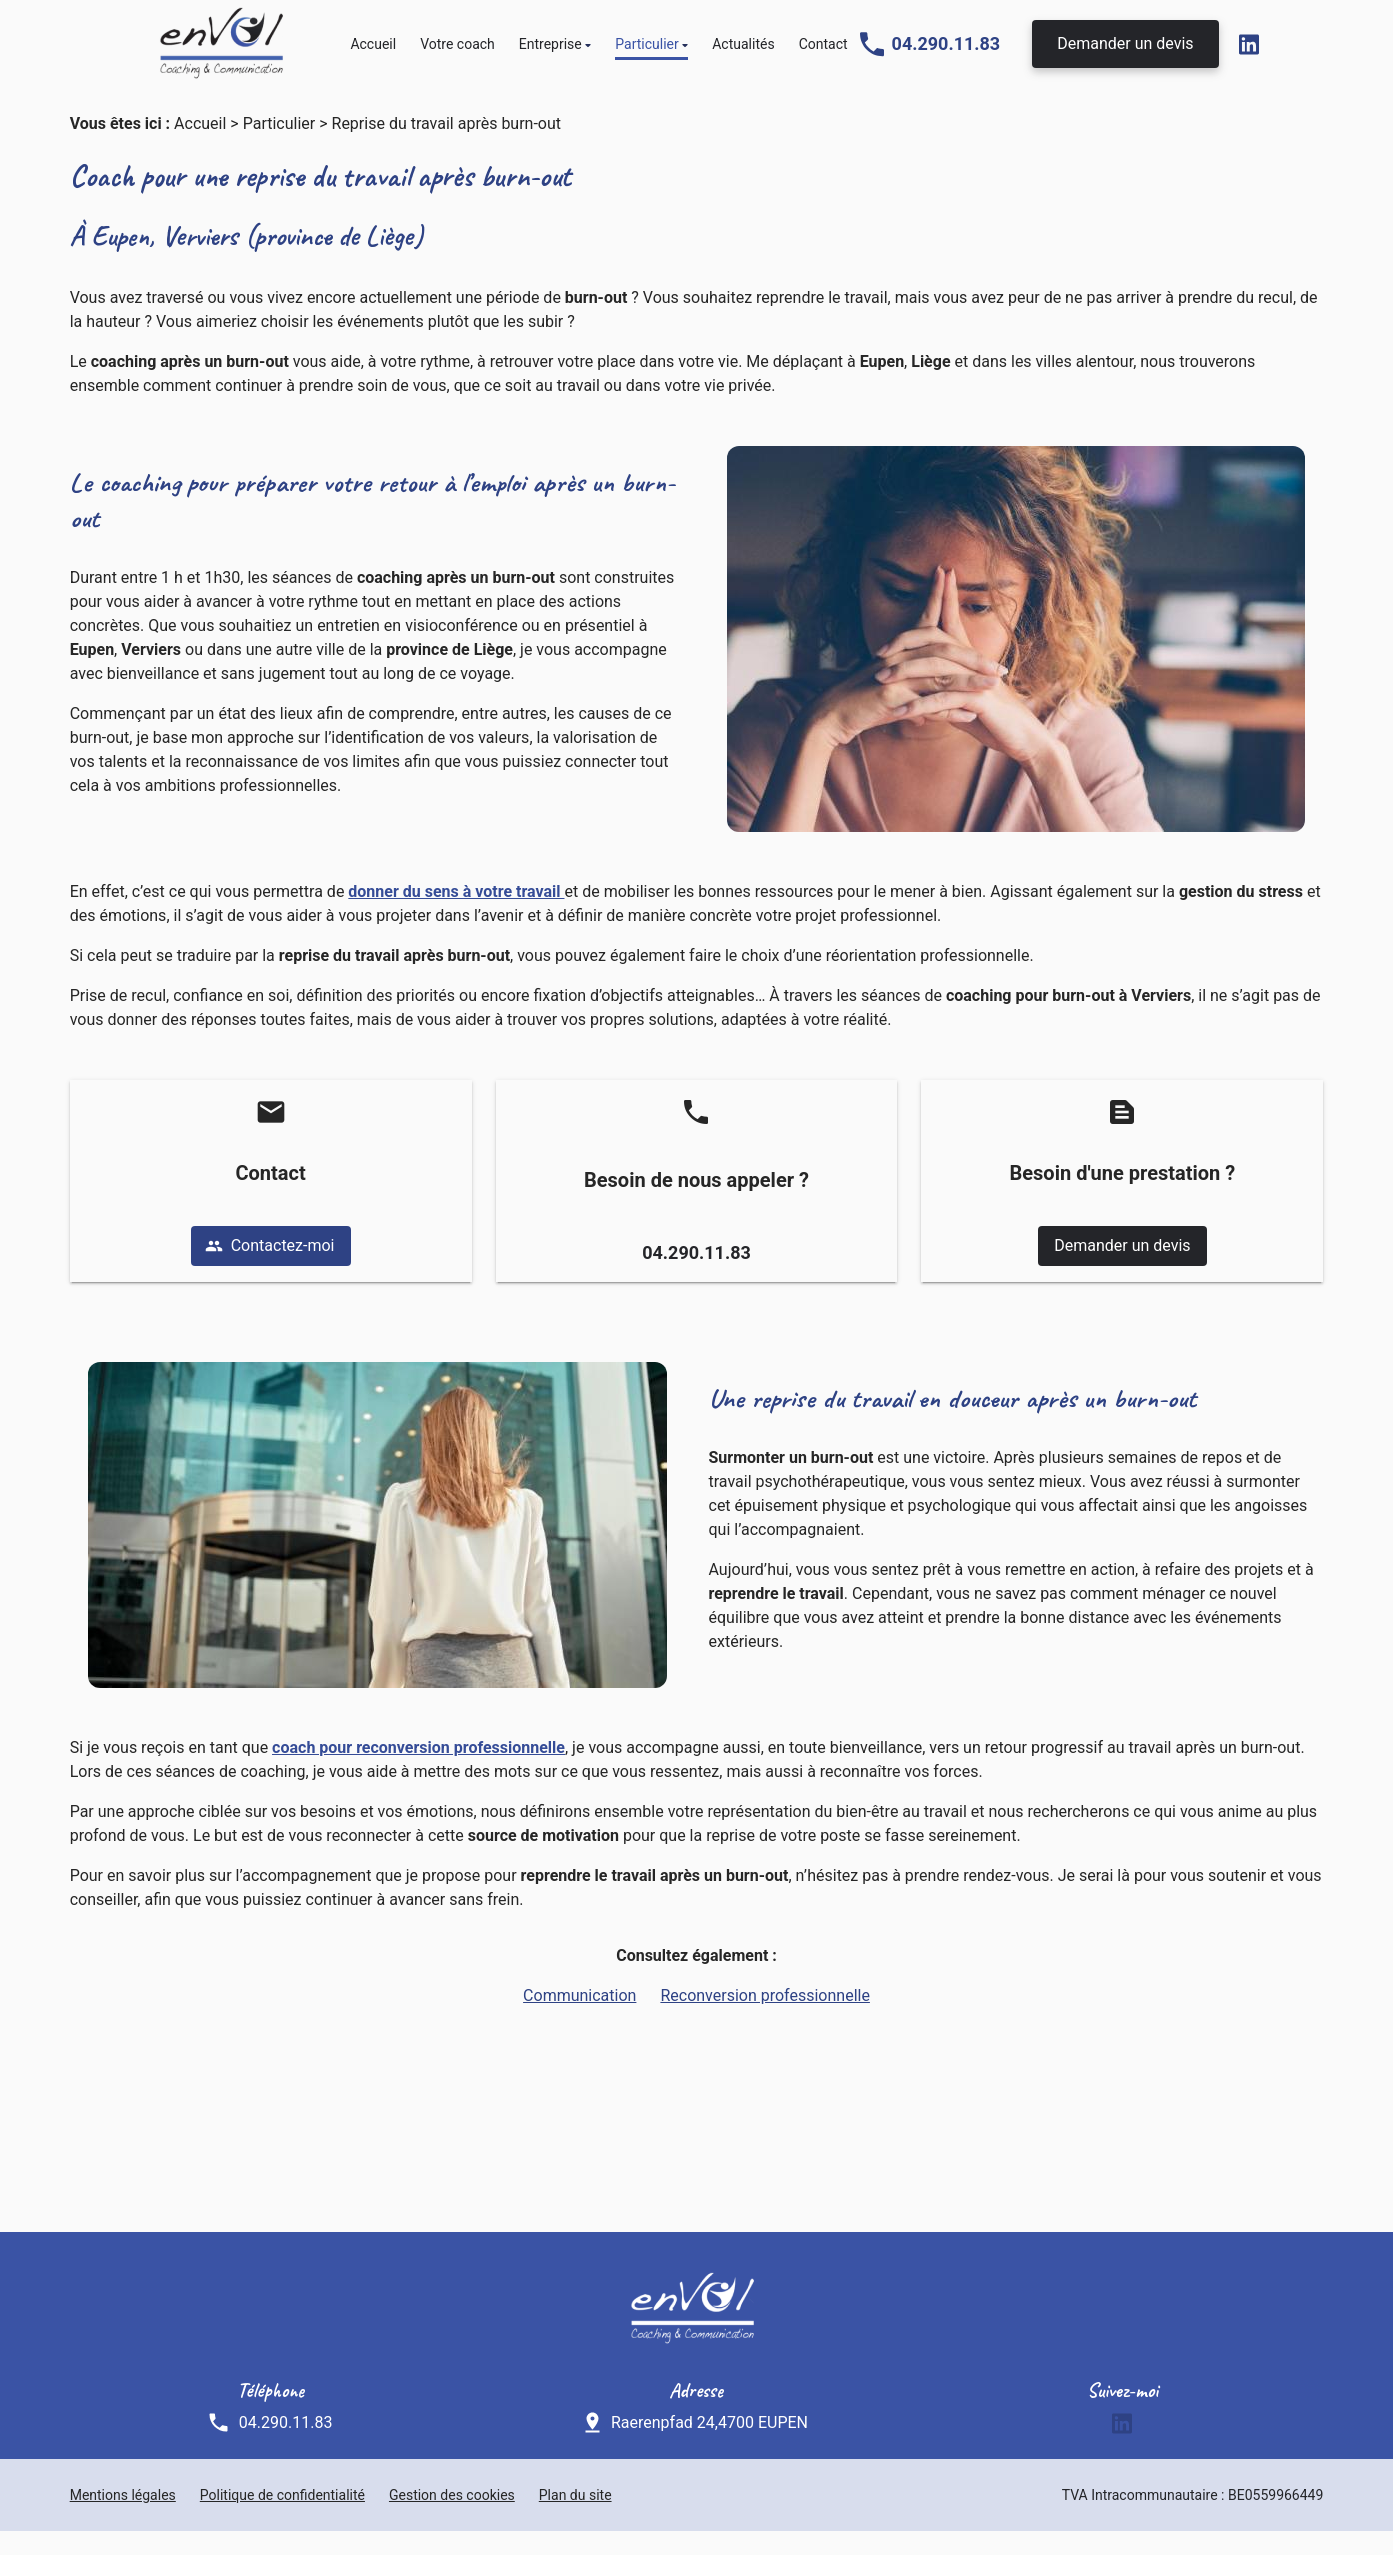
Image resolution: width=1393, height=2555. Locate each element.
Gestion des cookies (452, 2519)
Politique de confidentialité (282, 2519)
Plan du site (575, 2519)
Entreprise (550, 52)
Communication (579, 2019)
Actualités (743, 52)
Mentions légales (123, 2519)
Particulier (646, 52)
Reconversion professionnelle (765, 2019)
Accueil (373, 52)
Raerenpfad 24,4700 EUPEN (709, 2446)
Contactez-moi (270, 1269)
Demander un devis (1125, 51)
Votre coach (457, 52)
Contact (823, 52)
